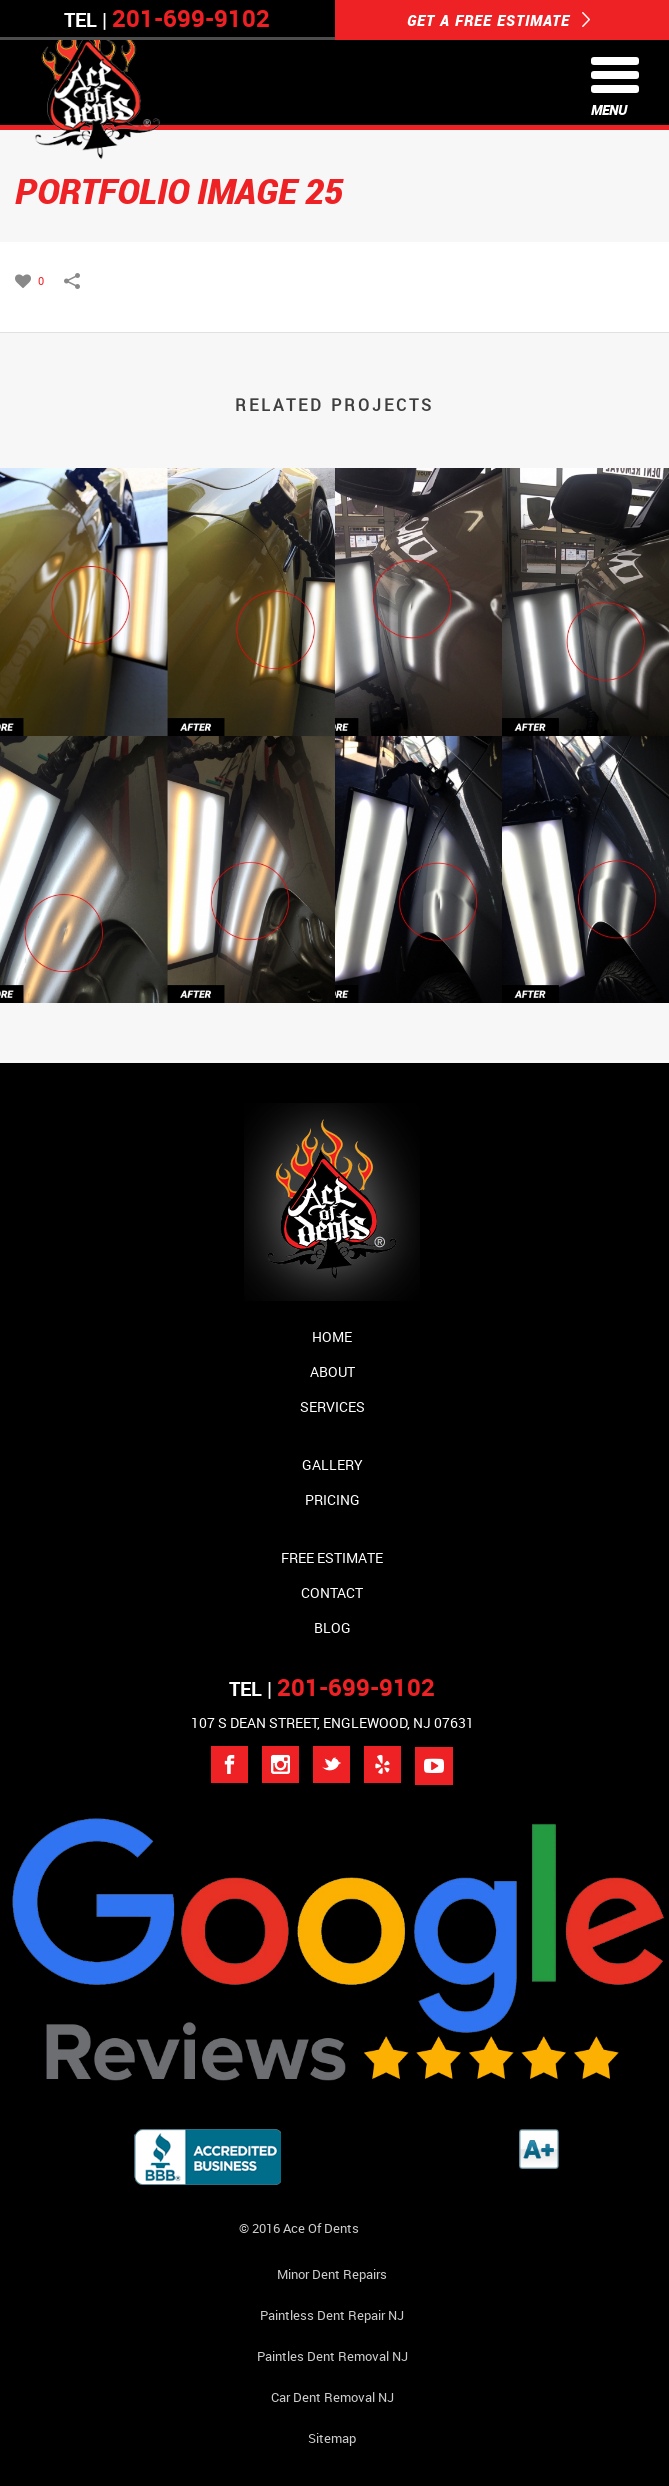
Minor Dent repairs (332, 2274)
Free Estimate (332, 1557)
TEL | (332, 1688)
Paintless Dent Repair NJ (332, 2315)
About (332, 1371)
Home (332, 1336)
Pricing (332, 1499)
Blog (332, 1627)
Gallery (332, 1464)
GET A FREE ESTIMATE (499, 20)
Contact (332, 1592)
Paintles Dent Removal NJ (332, 2356)
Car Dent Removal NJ (332, 2397)
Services (332, 1406)
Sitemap (332, 2438)
